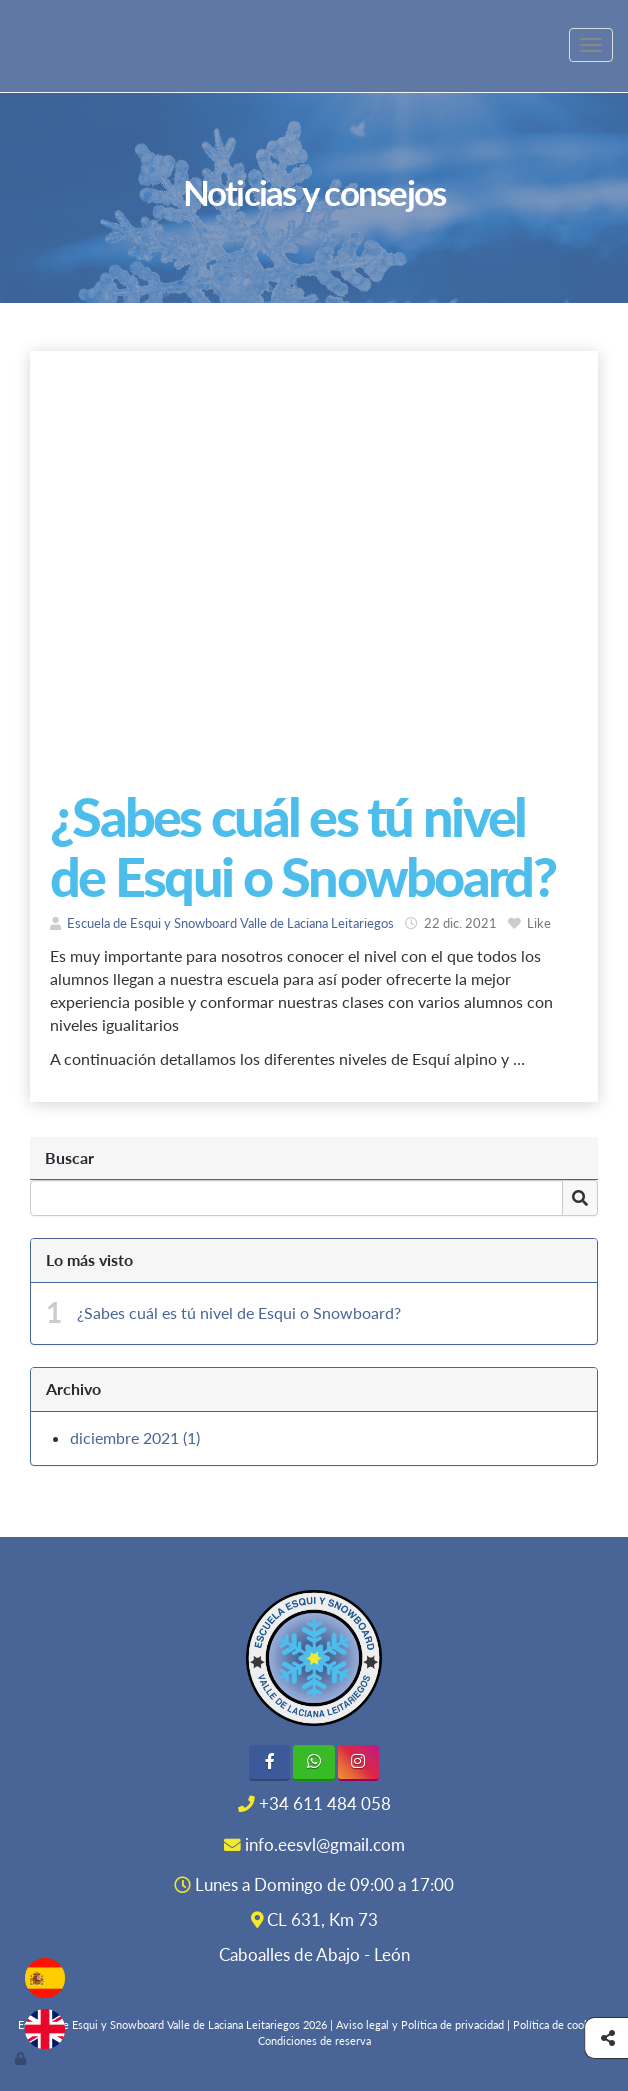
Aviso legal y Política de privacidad (420, 2024)
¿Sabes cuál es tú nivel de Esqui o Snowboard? (239, 1312)
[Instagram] (358, 1762)
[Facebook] (269, 1762)
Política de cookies (558, 2024)
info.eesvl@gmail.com (325, 1845)
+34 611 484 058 (325, 1804)
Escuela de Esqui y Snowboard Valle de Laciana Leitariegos (230, 923)
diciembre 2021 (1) (135, 1437)
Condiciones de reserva (314, 2040)
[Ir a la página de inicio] (10, 45)
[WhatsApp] (313, 1762)
